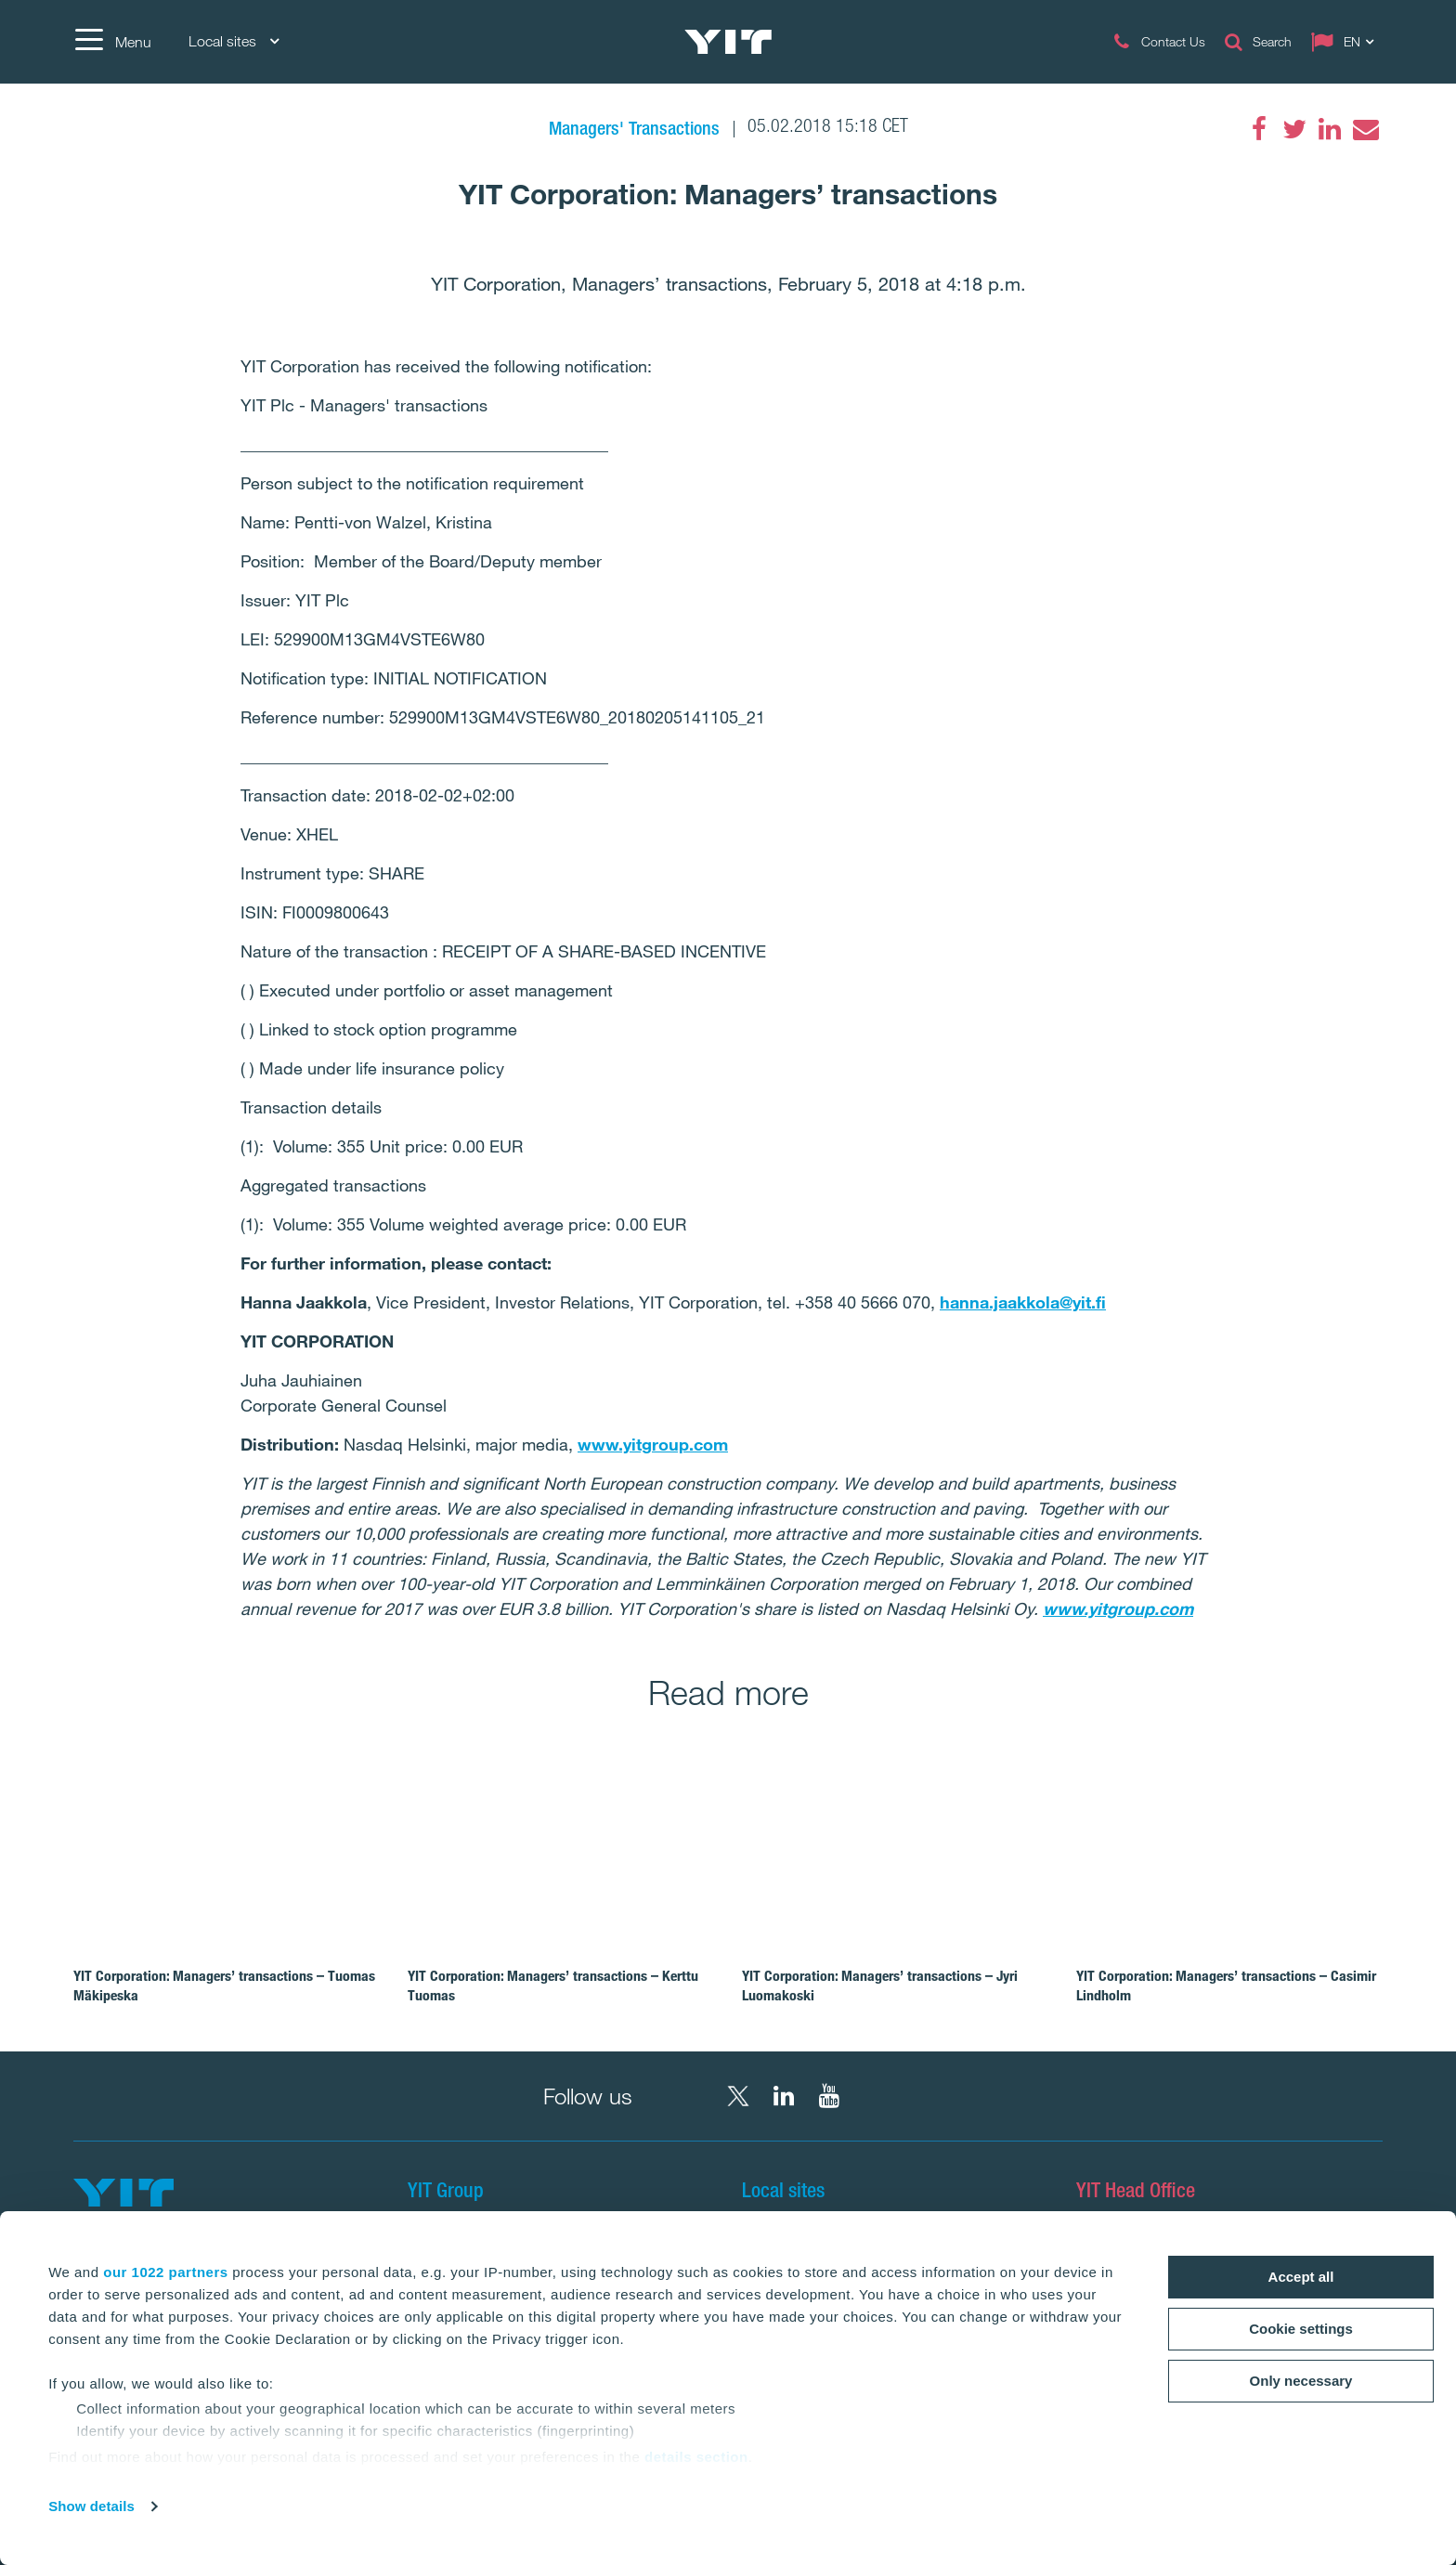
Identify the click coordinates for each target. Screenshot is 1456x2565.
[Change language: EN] (1346, 42)
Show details (91, 2506)
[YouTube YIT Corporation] (829, 2096)
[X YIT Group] (738, 2096)
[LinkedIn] (1330, 129)
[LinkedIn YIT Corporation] (784, 2096)
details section (696, 2457)
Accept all (1301, 2277)
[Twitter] (1294, 129)
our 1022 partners (165, 2272)
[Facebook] (1259, 129)
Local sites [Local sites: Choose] (233, 41)
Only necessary (1301, 2381)
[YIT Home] (728, 42)
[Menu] (112, 42)
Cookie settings (1301, 2329)
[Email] (1365, 129)
